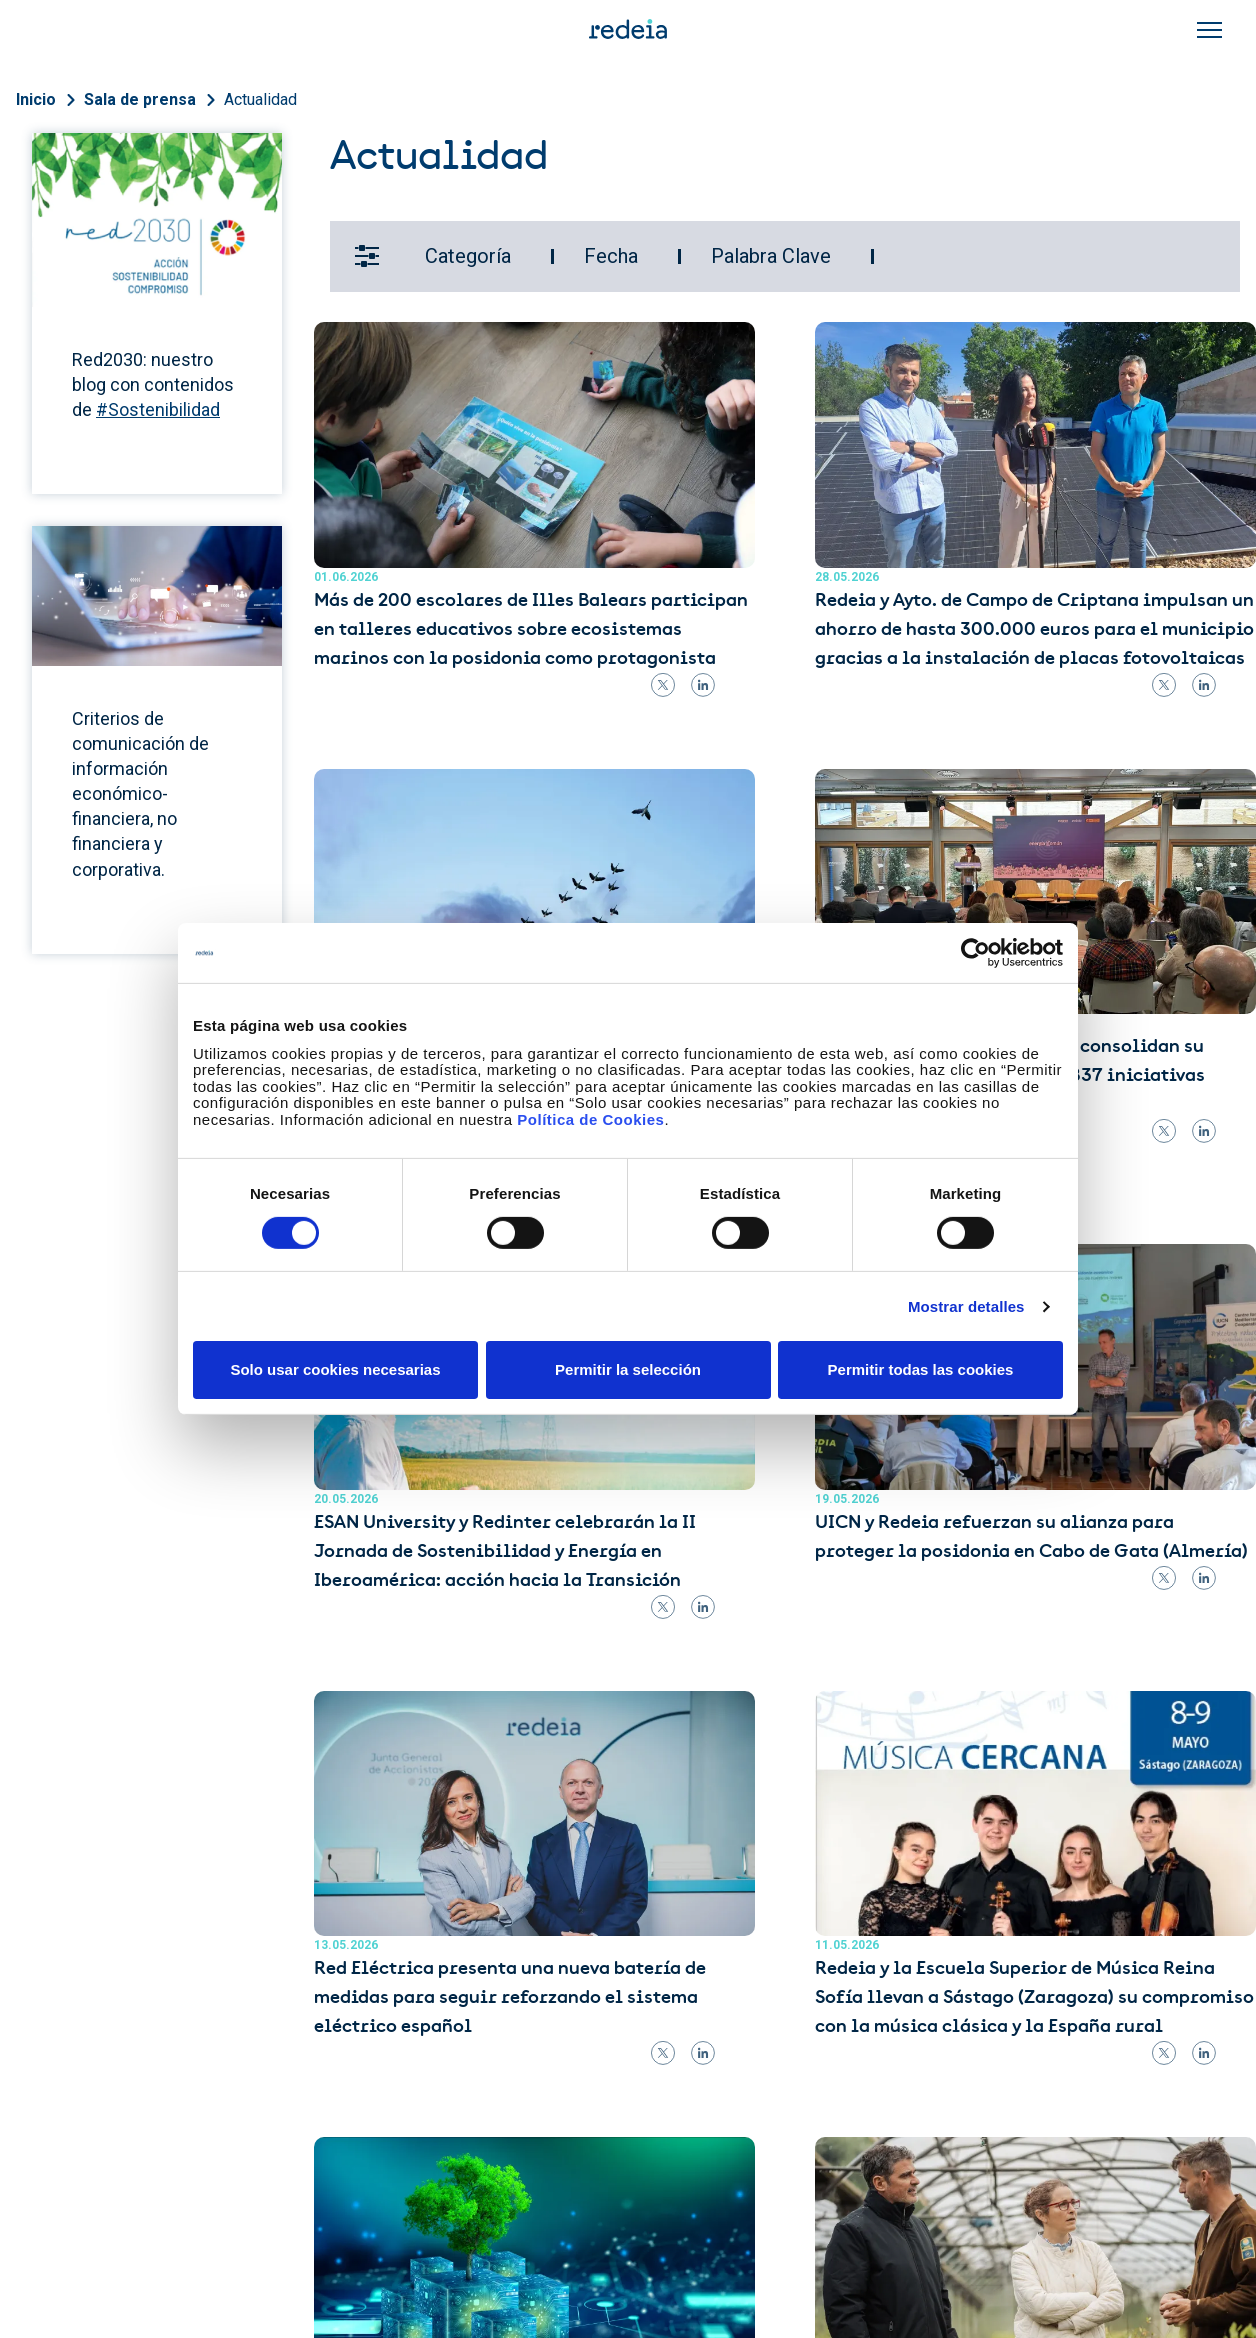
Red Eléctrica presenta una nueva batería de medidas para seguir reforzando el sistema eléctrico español (510, 1998)
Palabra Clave (771, 256)
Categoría (468, 256)
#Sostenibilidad (158, 409)
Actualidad (260, 99)
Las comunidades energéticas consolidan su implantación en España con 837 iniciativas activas (1010, 1076)
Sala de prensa (140, 99)
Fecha (611, 256)
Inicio (36, 99)
